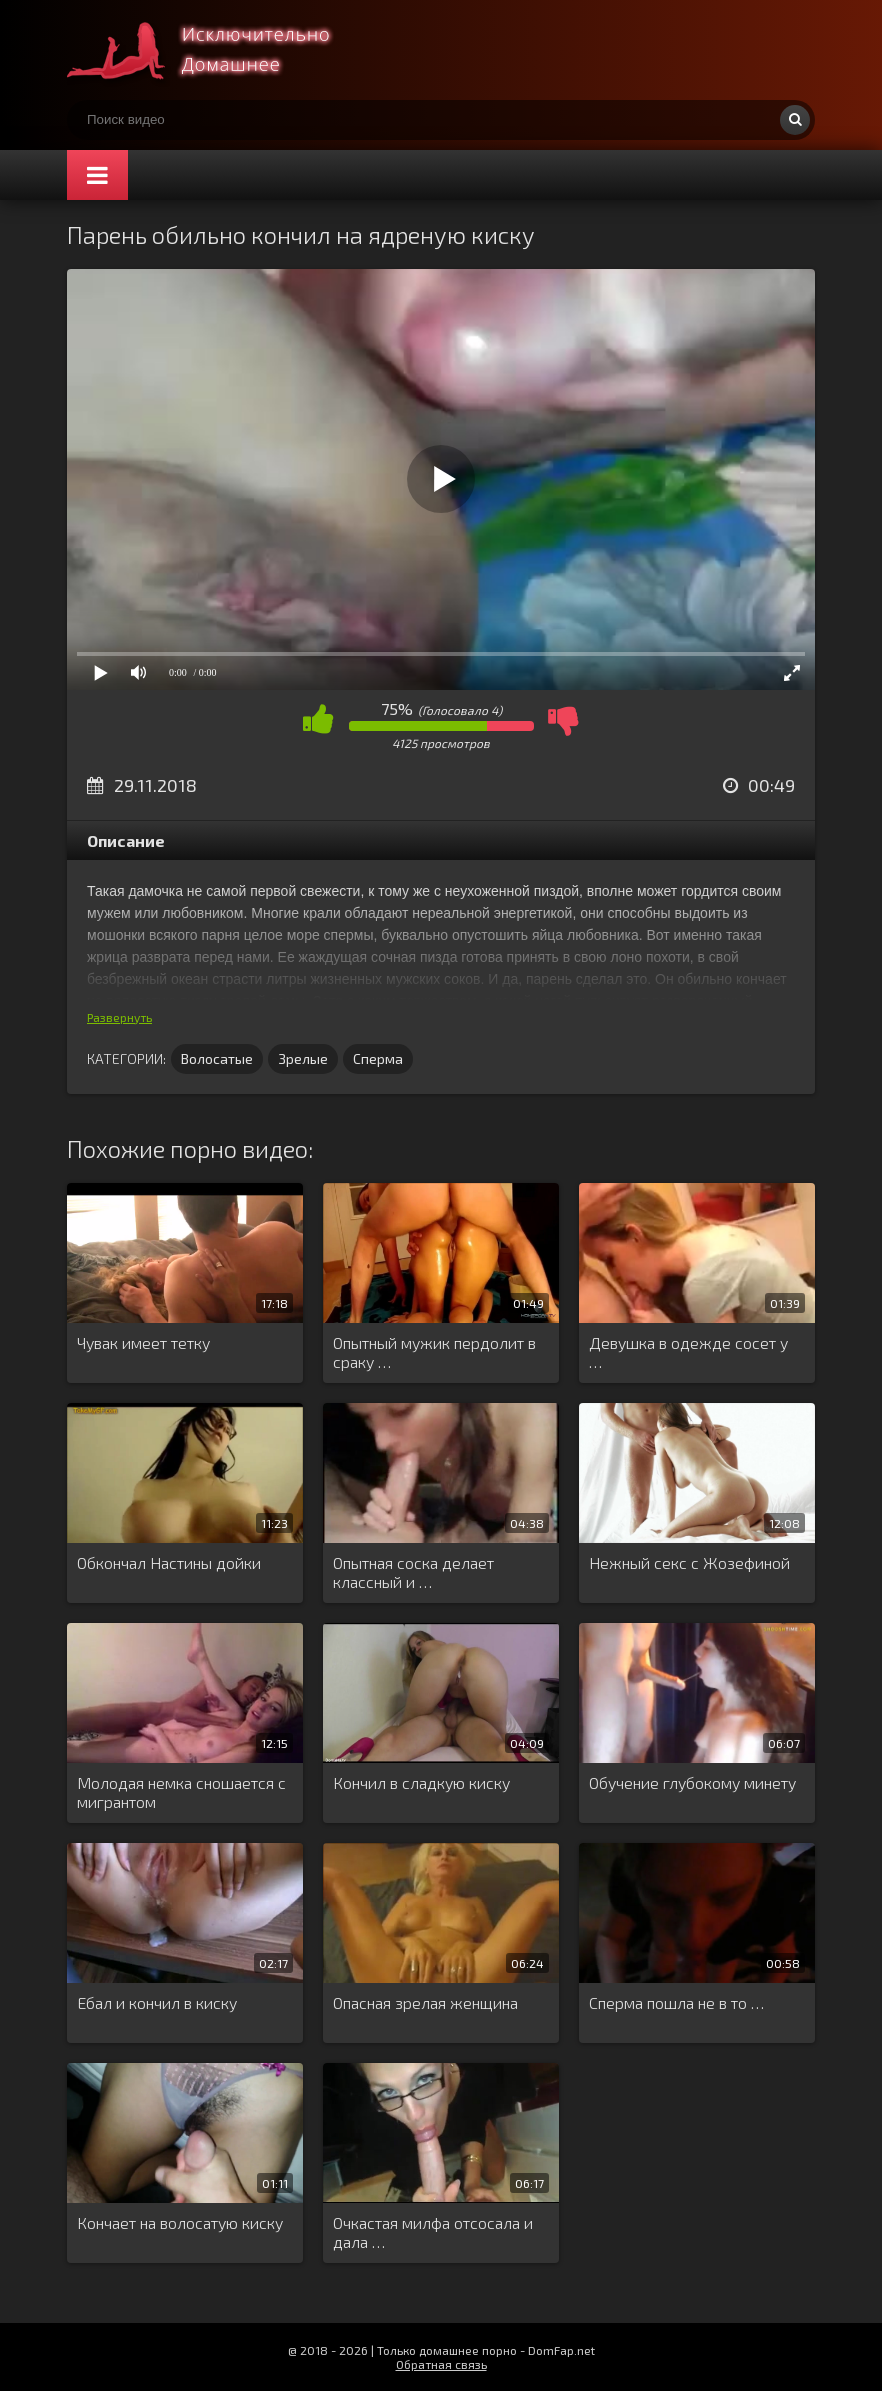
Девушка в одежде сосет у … (688, 1352)
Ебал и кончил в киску (157, 2002)
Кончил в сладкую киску (421, 1782)
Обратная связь (441, 2364)
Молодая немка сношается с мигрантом (181, 1792)
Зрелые (303, 1058)
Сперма (378, 1058)
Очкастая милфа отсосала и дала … (433, 2232)
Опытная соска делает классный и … (413, 1572)
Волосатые (217, 1058)
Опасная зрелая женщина (425, 2002)
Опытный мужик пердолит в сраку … (434, 1352)
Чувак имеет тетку (143, 1342)
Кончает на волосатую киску (180, 2222)
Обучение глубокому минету (692, 1782)
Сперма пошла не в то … (676, 2002)
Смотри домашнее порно (217, 50)
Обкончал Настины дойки (169, 1562)
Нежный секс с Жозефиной (689, 1562)
